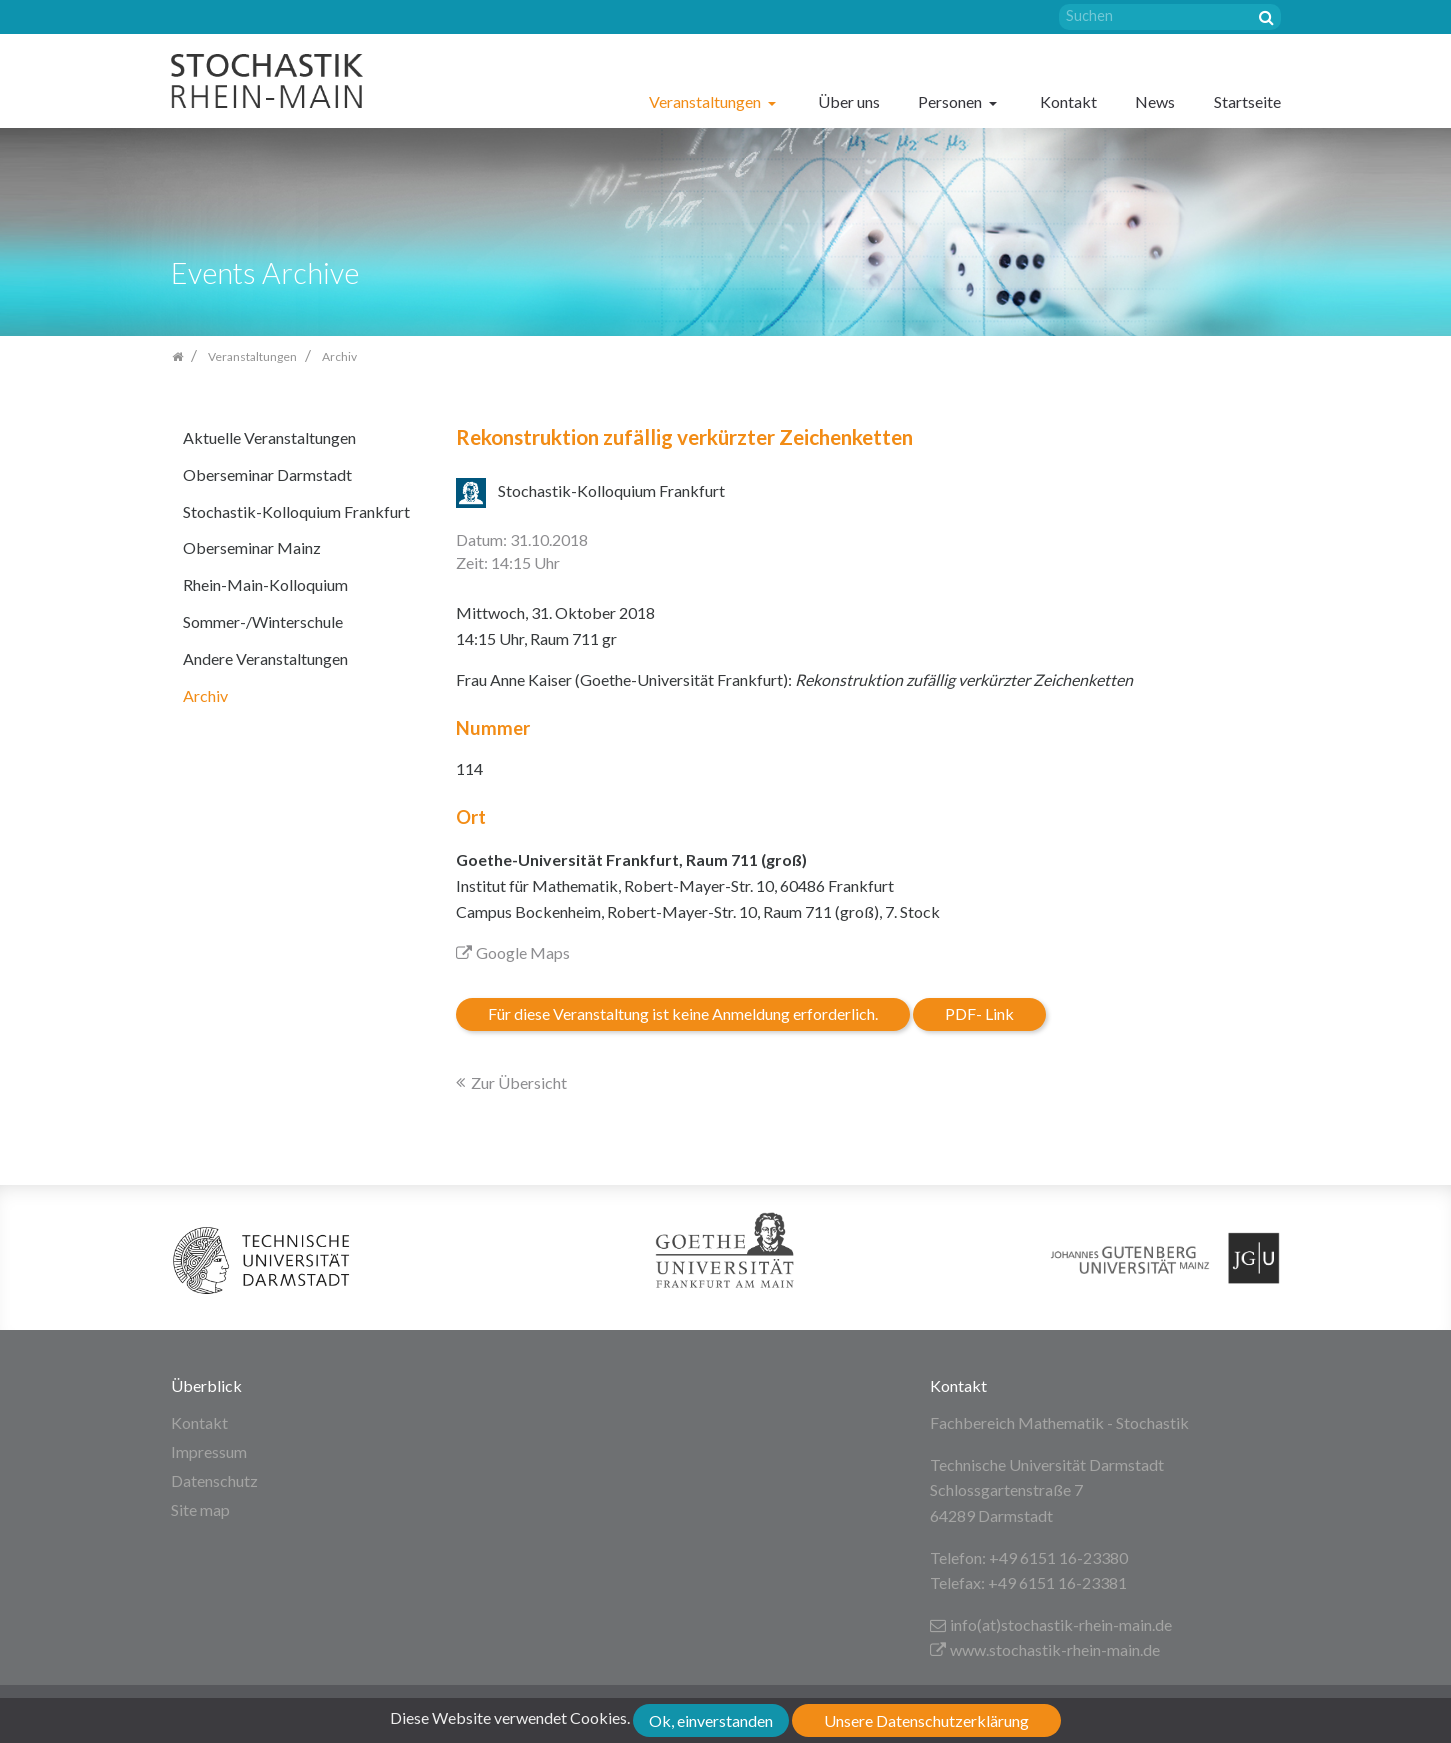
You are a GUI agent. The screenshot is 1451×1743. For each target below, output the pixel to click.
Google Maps (513, 952)
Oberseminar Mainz (252, 547)
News (1155, 101)
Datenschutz (214, 1480)
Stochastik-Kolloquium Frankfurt (296, 511)
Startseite (1247, 101)
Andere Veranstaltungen (265, 658)
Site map (200, 1509)
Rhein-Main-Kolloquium (265, 584)
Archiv (205, 695)
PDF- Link (979, 1013)
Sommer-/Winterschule (263, 621)
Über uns (849, 101)
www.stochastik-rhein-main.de (1045, 1649)
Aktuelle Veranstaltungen (269, 437)
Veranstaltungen (706, 101)
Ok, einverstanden (711, 1720)
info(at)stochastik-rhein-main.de (1051, 1624)
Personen (951, 101)
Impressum (209, 1451)
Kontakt (1068, 101)
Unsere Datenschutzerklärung (926, 1720)
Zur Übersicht (519, 1082)
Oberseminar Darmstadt (267, 474)
